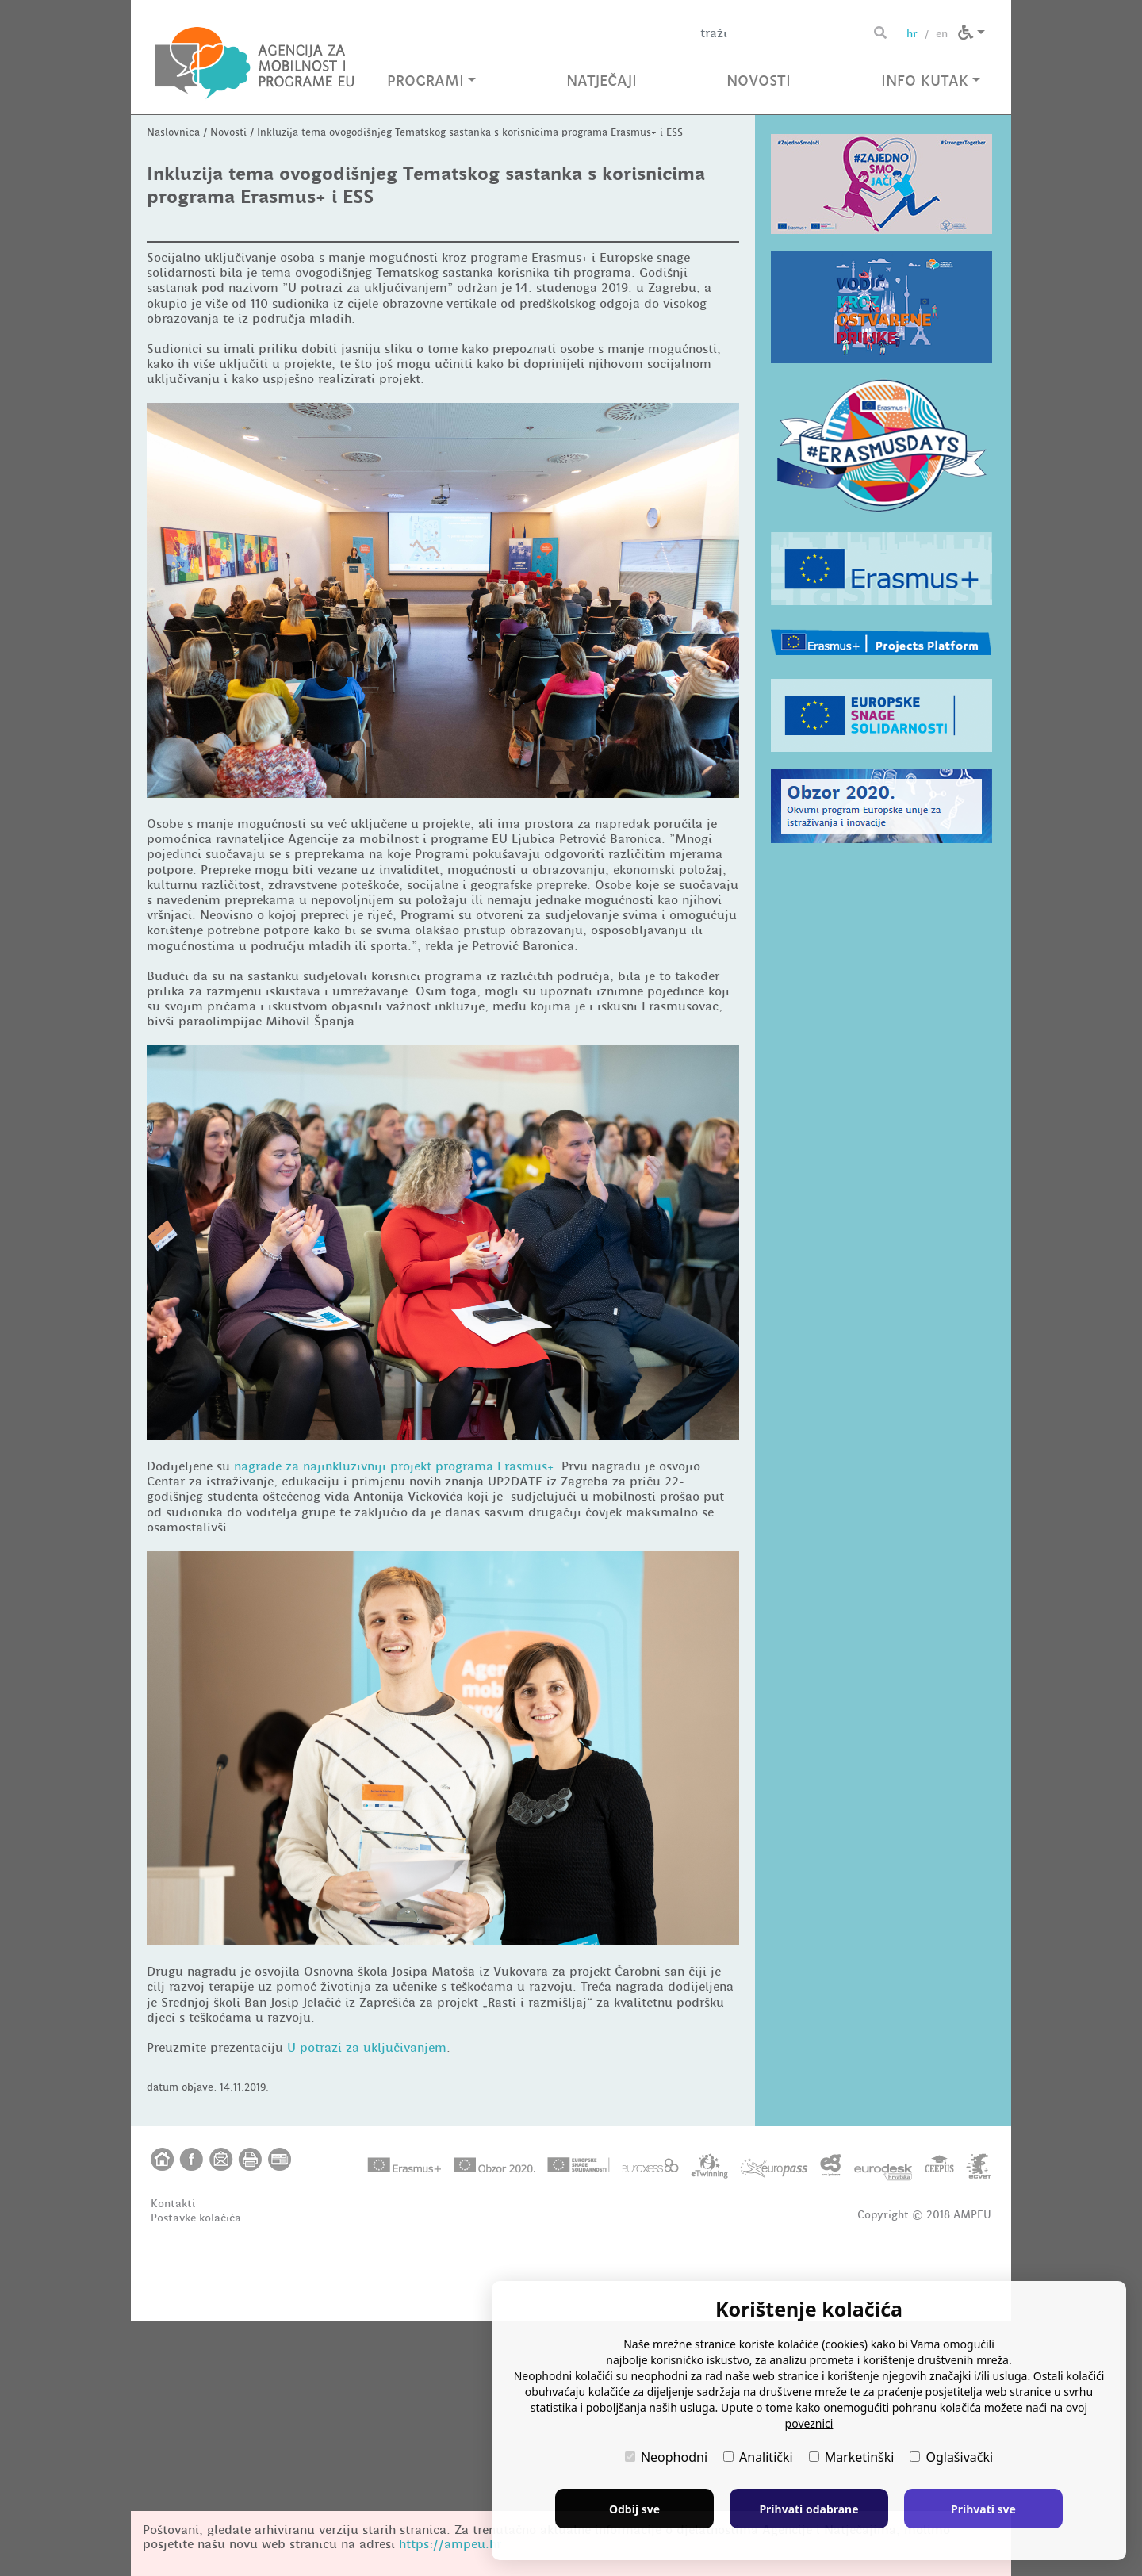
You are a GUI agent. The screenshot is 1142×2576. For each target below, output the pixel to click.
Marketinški (852, 2457)
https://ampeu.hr (450, 2544)
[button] (971, 32)
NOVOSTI (758, 80)
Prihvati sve (983, 2509)
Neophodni (666, 2457)
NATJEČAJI (601, 80)
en (942, 33)
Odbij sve (634, 2509)
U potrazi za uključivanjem (366, 2303)
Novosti (228, 387)
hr (912, 33)
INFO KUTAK (930, 80)
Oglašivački (951, 2457)
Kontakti (173, 2457)
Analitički (758, 2457)
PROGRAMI (431, 80)
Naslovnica (173, 387)
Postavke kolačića (196, 2472)
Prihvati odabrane (808, 2509)
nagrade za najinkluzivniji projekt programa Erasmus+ (394, 1721)
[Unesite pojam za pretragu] (774, 33)
